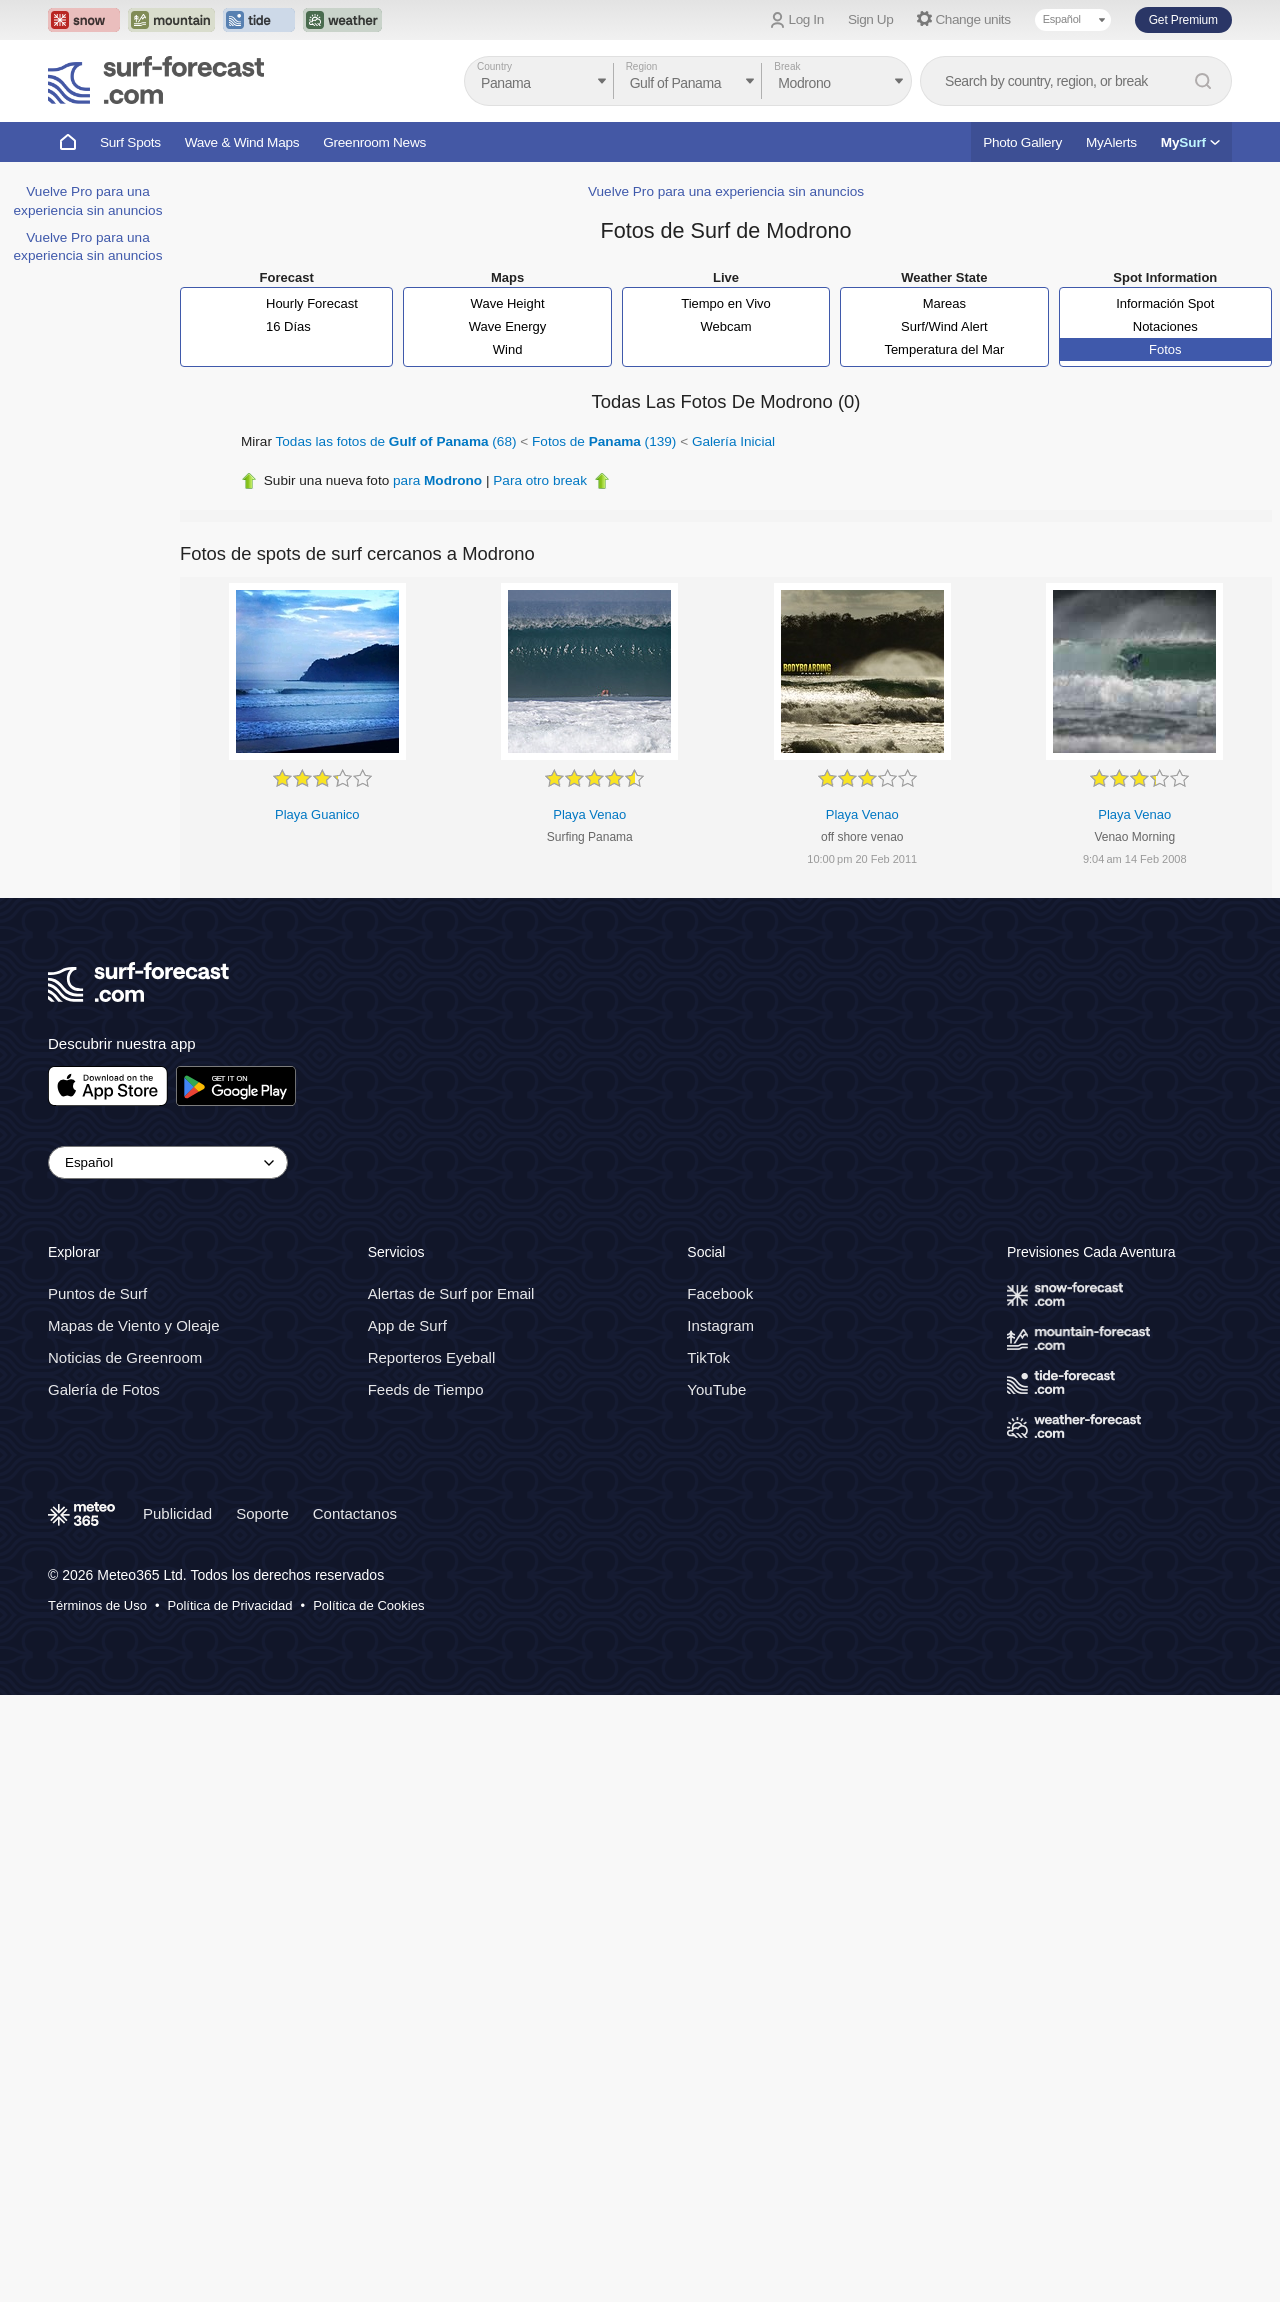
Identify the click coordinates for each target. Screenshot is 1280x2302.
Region (642, 66)
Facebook (720, 1294)
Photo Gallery (1022, 142)
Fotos (1165, 349)
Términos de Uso (97, 1605)
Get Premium (1183, 20)
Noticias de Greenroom (125, 1358)
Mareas (944, 303)
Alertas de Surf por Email (451, 1294)
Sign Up (871, 19)
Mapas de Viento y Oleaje (134, 1326)
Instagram (720, 1326)
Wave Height (508, 303)
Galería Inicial (733, 441)
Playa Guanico (317, 814)
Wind (508, 349)
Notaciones (1165, 326)
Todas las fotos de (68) (396, 441)
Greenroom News (374, 142)
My (1190, 142)
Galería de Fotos (104, 1390)
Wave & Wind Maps (242, 142)
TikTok (708, 1358)
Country (494, 66)
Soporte (262, 1513)
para (437, 480)
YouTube (716, 1390)
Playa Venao (589, 814)
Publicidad (177, 1513)
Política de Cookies (368, 1605)
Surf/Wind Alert (944, 326)
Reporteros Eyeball (432, 1358)
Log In (806, 19)
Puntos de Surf (97, 1294)
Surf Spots (130, 142)
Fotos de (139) (604, 441)
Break (787, 66)
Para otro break (540, 480)
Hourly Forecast (312, 303)
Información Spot (1165, 303)
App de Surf (407, 1326)
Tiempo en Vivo (726, 303)
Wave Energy (508, 326)
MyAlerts (1111, 142)
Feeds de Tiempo (426, 1390)
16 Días (288, 326)
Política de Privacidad (230, 1605)
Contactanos (355, 1513)
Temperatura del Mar (944, 349)
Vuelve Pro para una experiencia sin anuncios (726, 191)
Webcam (725, 326)
